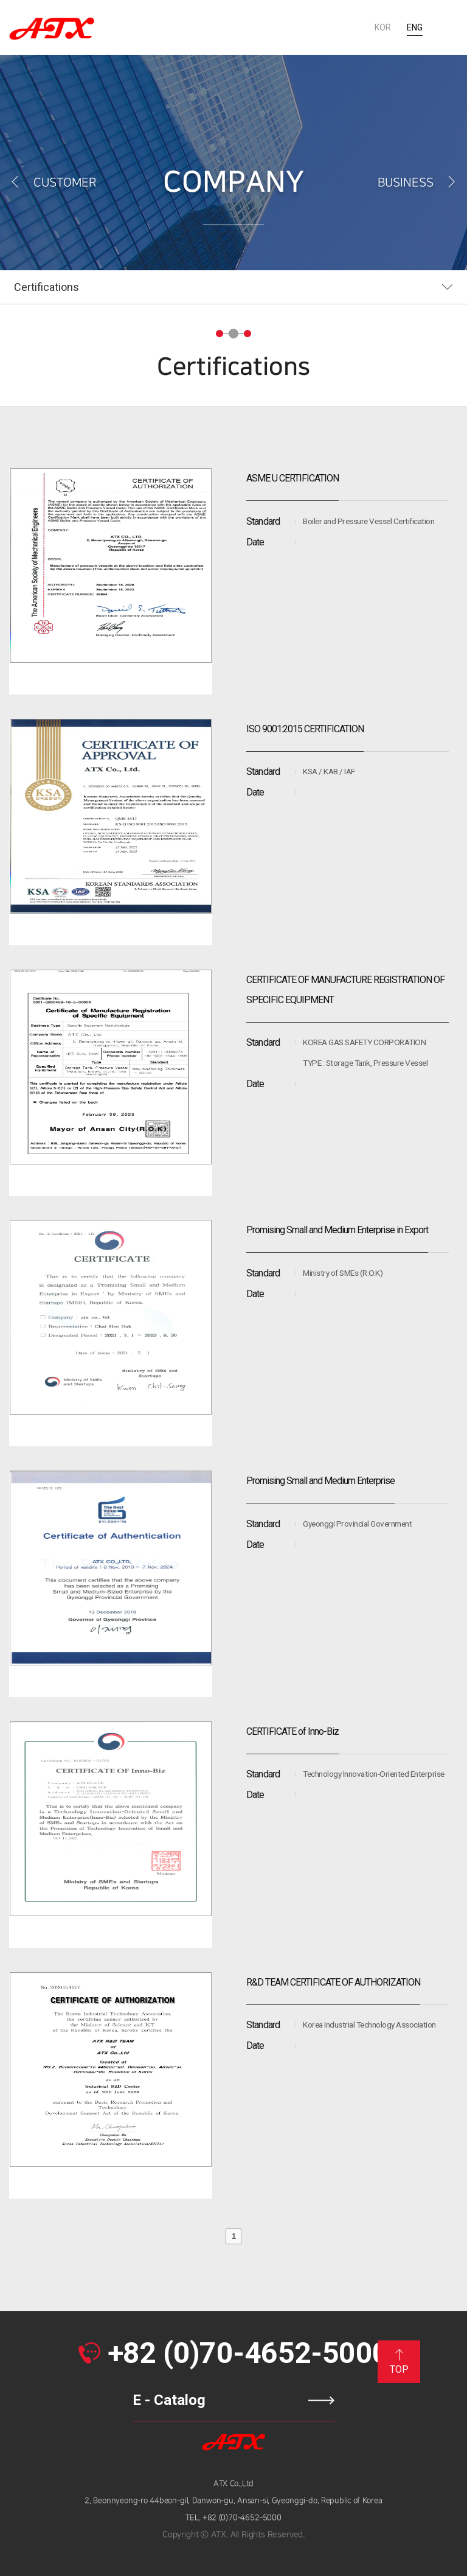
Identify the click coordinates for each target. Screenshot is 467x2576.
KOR (383, 27)
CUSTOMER (53, 182)
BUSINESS (418, 182)
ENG (415, 27)
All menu (448, 27)
